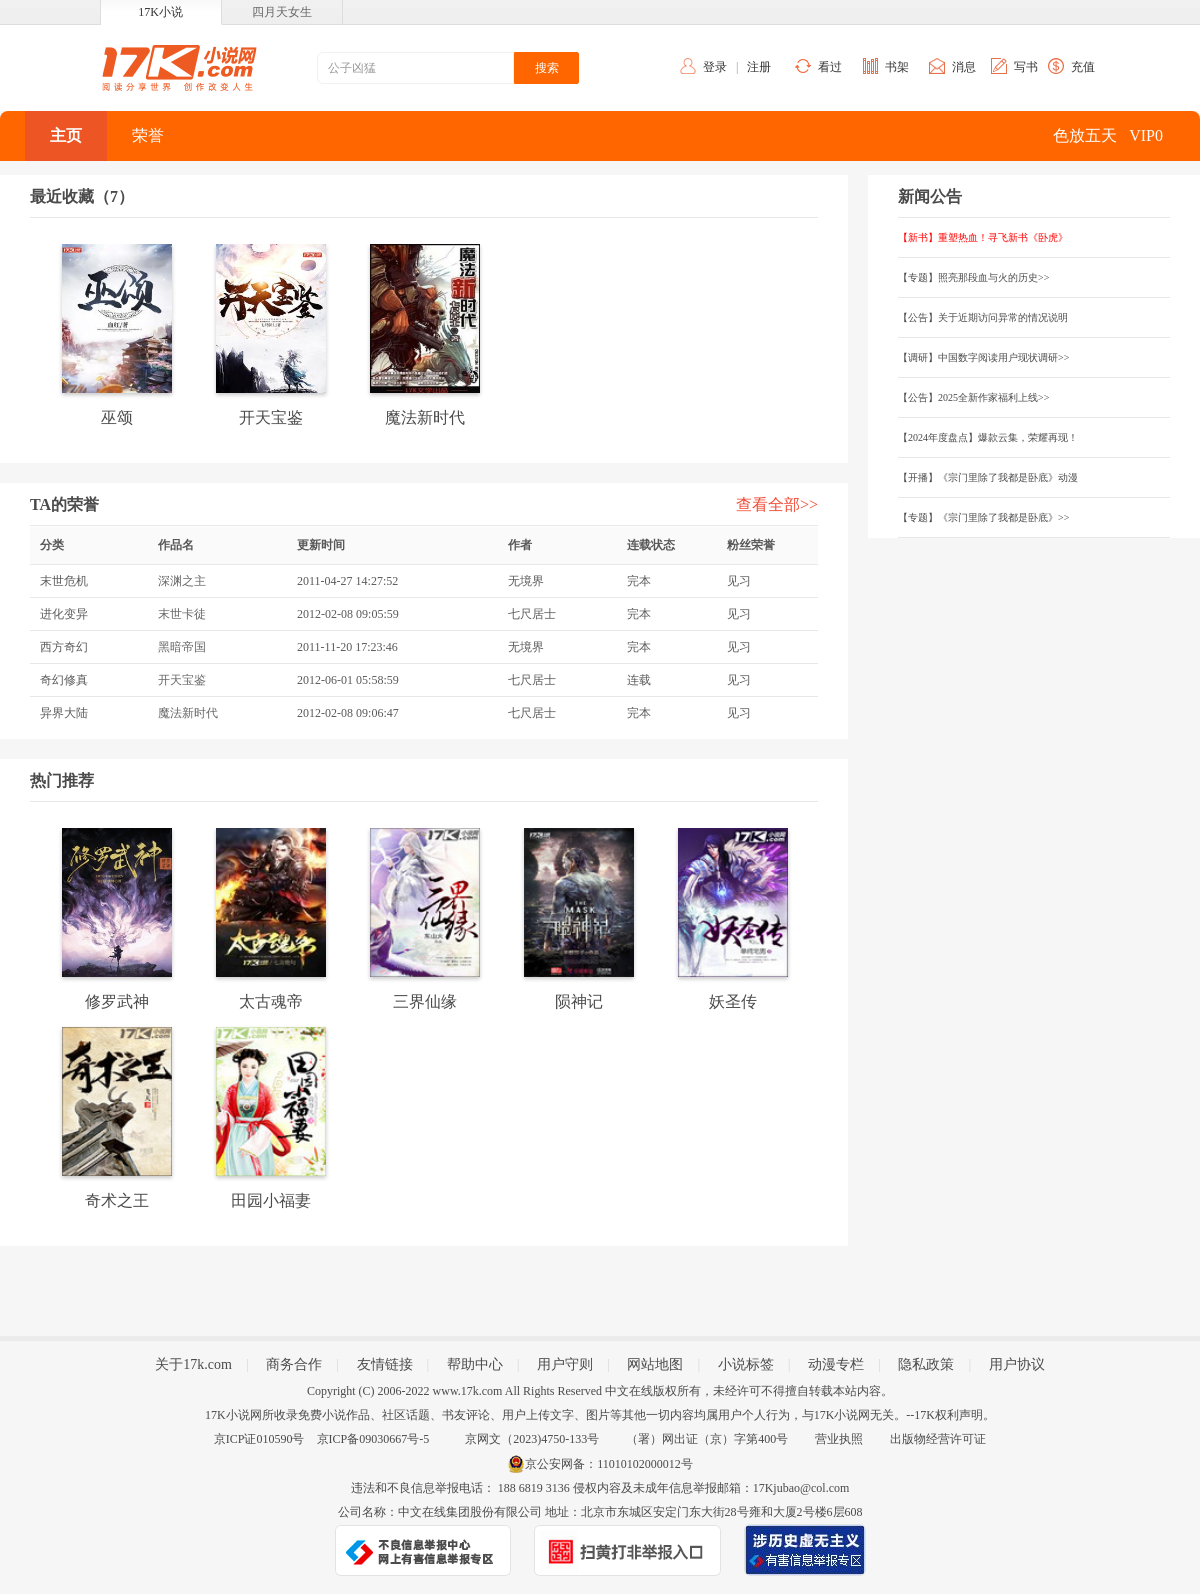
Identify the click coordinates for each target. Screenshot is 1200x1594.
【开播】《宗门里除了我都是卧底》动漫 (988, 477)
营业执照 (839, 1439)
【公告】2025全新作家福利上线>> (973, 397)
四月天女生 (282, 12)
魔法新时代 (188, 713)
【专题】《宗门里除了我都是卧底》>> (983, 517)
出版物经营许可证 (938, 1439)
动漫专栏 (836, 1364)
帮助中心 (475, 1364)
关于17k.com (193, 1364)
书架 (897, 67)
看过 (830, 67)
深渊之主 (182, 581)
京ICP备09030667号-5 (373, 1439)
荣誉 (148, 135)
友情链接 (385, 1364)
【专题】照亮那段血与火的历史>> (973, 277)
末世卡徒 (182, 614)
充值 (1083, 67)
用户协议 (1017, 1364)
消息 (964, 67)
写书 (1026, 67)
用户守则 (565, 1364)
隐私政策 (926, 1364)
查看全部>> (777, 504)
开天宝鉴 (182, 680)
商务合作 (294, 1364)
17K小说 (160, 12)
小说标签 (746, 1364)
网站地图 (655, 1364)
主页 (66, 135)
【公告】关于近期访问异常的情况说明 (983, 317)
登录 (715, 67)
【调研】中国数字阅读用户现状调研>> (983, 357)
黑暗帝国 (182, 647)
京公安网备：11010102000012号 (609, 1464)
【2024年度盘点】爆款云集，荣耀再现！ (988, 437)
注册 (759, 67)
